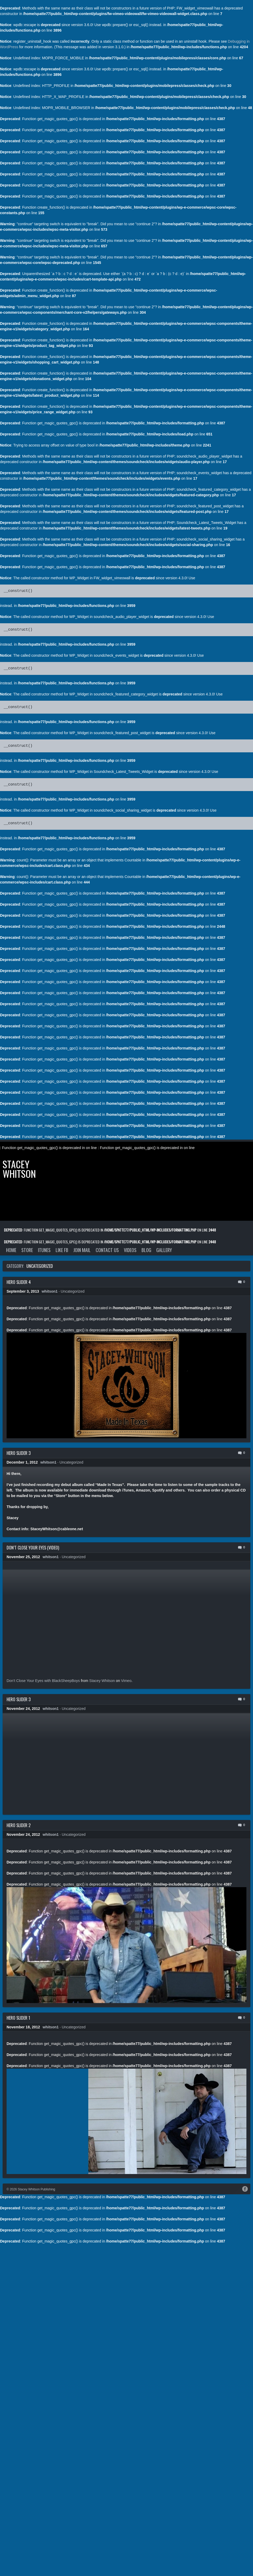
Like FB (62, 1250)
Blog (146, 1250)
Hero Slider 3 (19, 1453)
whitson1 (50, 1291)
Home (11, 1250)
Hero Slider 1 (18, 2018)
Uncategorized (72, 1291)
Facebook (245, 2188)
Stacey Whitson (19, 1168)
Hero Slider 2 (19, 1825)
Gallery (164, 1250)
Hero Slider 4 (19, 1282)
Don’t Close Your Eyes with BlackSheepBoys (43, 1681)
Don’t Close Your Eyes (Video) (33, 1547)
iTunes (44, 1250)
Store (27, 1250)
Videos (130, 1250)
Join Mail (82, 1250)
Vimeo (126, 1681)
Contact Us (107, 1250)
